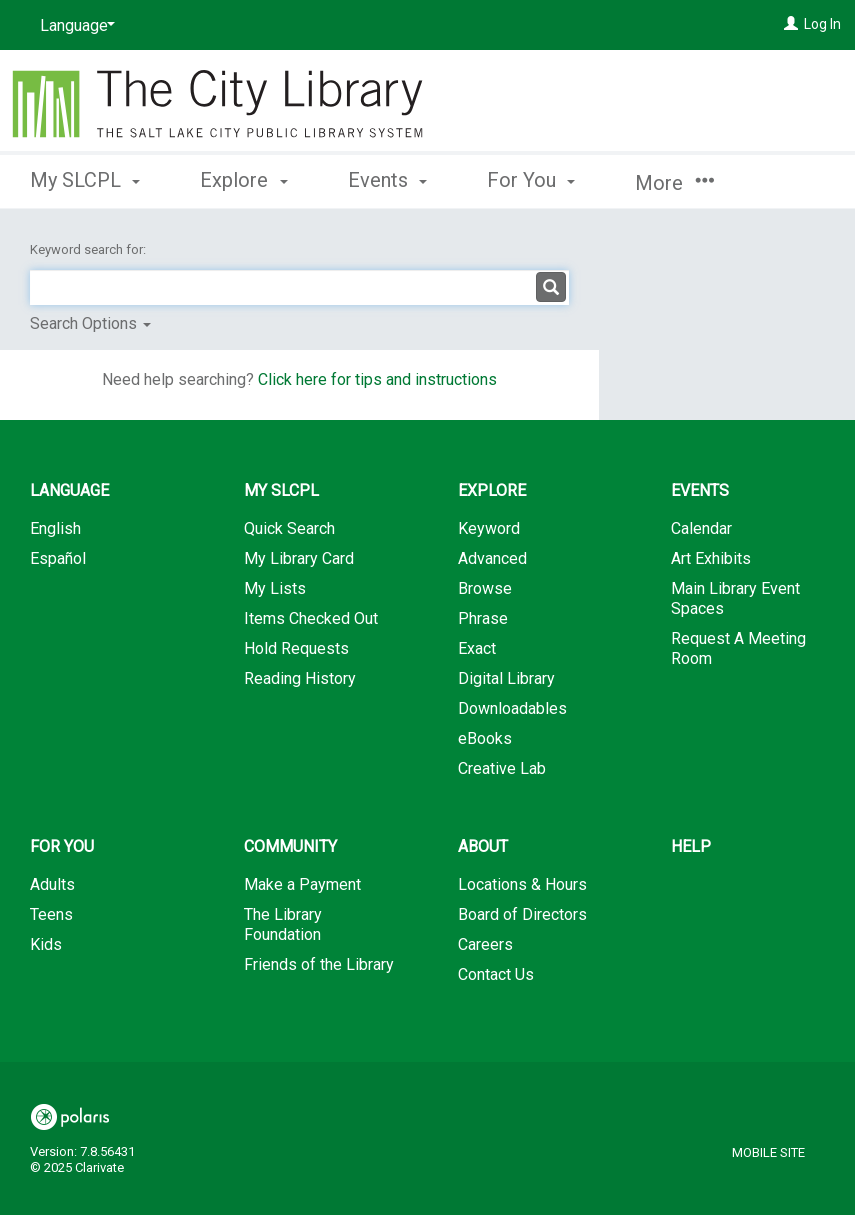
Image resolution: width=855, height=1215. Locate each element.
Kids (46, 944)
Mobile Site (768, 1152)
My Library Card (299, 558)
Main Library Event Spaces (735, 598)
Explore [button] (243, 180)
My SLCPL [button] (85, 180)
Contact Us (496, 974)
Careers (485, 944)
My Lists (275, 588)
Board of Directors (522, 914)
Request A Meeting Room (738, 648)
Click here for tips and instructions (377, 379)
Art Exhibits (711, 558)
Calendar (701, 528)
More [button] (674, 183)
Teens (51, 914)
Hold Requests (296, 648)
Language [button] (69, 490)
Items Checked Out (311, 618)
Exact (477, 648)
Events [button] (387, 180)
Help (691, 846)
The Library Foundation (283, 924)
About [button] (483, 846)
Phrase (483, 618)
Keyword (489, 528)
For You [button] (531, 180)
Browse (485, 588)
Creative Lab (502, 768)
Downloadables (512, 708)
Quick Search (289, 528)
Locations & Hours (522, 884)
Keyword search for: (89, 249)
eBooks (485, 738)
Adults (52, 884)
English (55, 528)
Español (58, 558)
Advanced (492, 558)
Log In (822, 24)
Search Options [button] (90, 323)
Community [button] (290, 846)
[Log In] (791, 24)
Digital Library (506, 678)
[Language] (74, 26)
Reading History (300, 678)
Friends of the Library (319, 964)
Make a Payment (302, 884)
